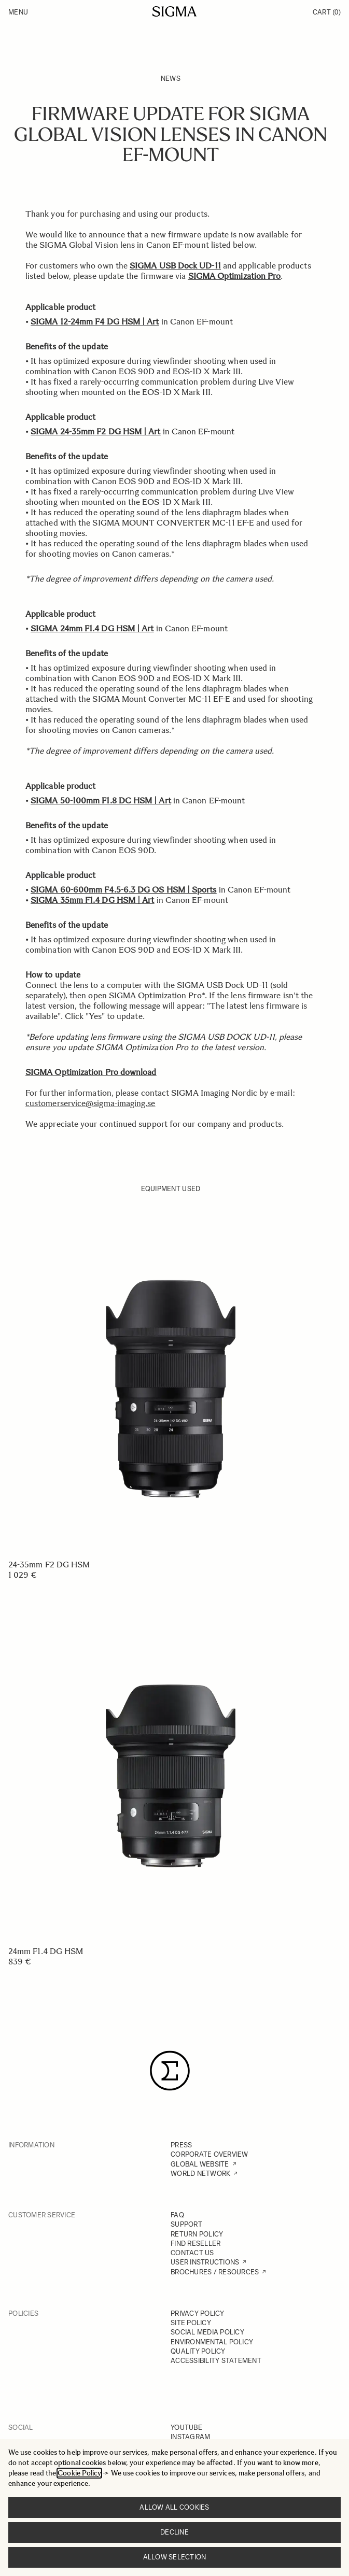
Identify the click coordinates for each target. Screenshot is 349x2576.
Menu (18, 12)
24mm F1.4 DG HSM (45, 1951)
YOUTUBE (186, 2427)
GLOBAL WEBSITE (200, 2164)
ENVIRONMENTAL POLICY (212, 2342)
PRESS (181, 2145)
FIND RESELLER (195, 2243)
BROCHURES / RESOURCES (215, 2272)
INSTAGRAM (190, 2437)
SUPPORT (186, 2224)
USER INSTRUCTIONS (205, 2262)
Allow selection (174, 2557)
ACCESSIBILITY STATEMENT (216, 2361)
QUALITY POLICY (198, 2351)
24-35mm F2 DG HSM (49, 1564)
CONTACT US (192, 2253)
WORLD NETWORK (200, 2173)
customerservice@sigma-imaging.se (90, 1103)
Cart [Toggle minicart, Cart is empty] (327, 12)
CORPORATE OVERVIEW (209, 2154)
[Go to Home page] (174, 11)
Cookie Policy (79, 2473)
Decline (174, 2532)
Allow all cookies (174, 2507)
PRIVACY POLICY (198, 2313)
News (170, 78)
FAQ (177, 2215)
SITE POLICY (191, 2323)
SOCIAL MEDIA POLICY (207, 2332)
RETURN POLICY (197, 2234)
